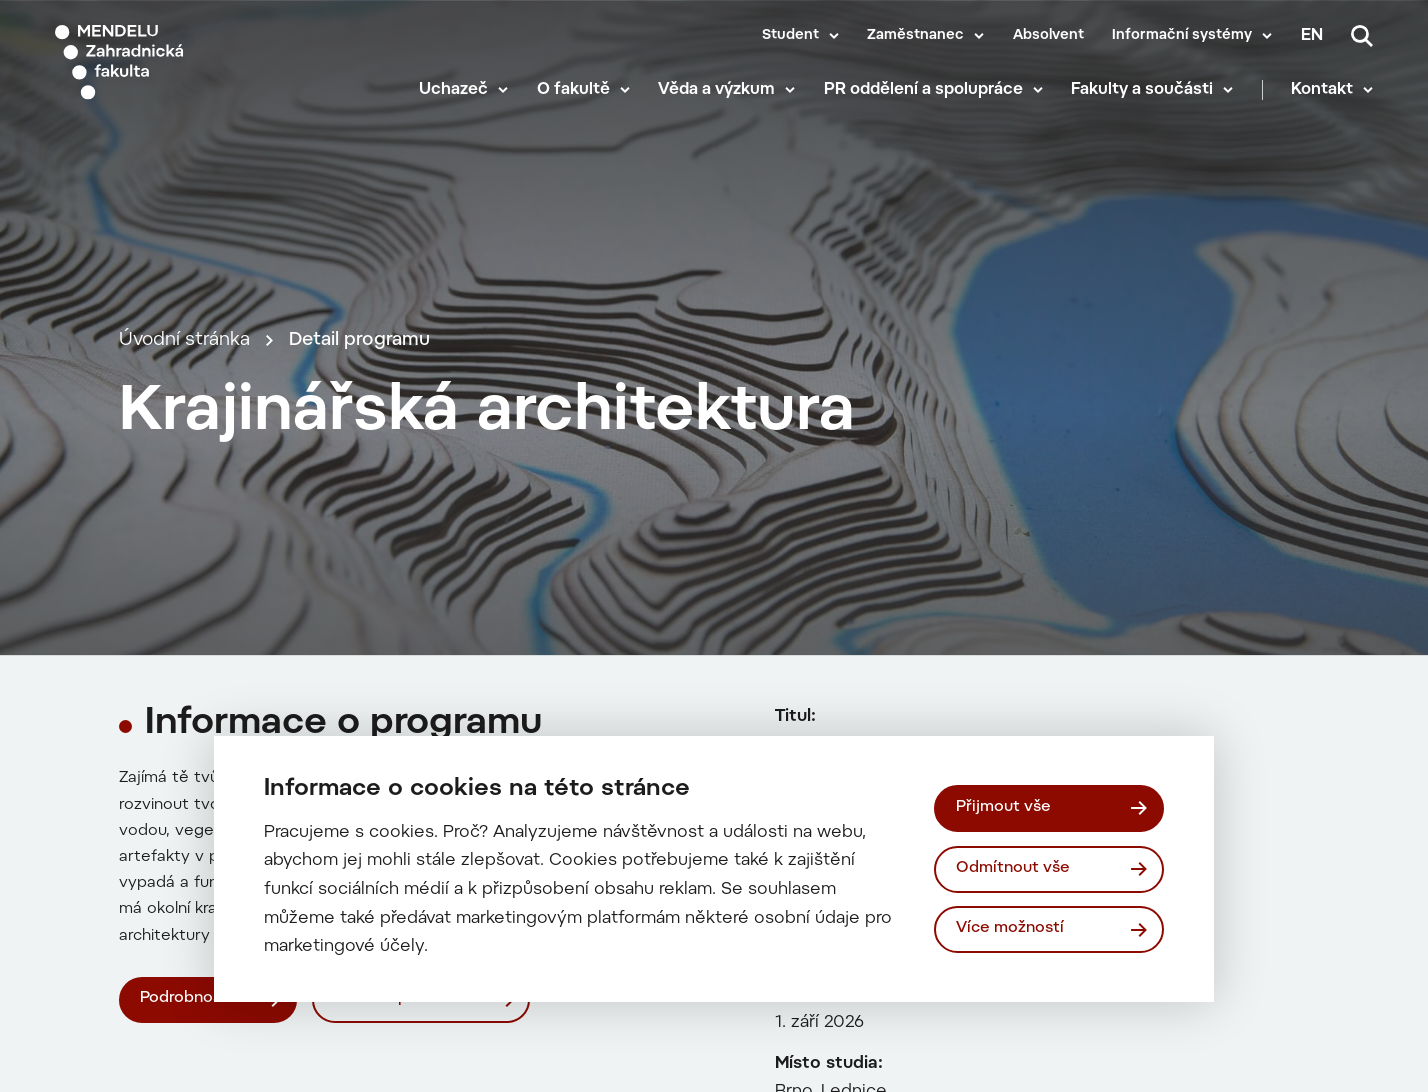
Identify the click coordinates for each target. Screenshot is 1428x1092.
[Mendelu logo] (170, 62)
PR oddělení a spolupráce (923, 90)
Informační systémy (1182, 36)
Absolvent (1048, 36)
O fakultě (573, 90)
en (1312, 36)
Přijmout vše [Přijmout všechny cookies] (1003, 807)
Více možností (1010, 928)
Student (790, 36)
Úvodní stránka (184, 340)
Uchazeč (453, 90)
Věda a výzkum (716, 90)
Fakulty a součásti (1142, 90)
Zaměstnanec (915, 36)
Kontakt (1322, 90)
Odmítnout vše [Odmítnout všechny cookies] (1013, 868)
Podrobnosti (186, 998)
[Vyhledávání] (1362, 36)
